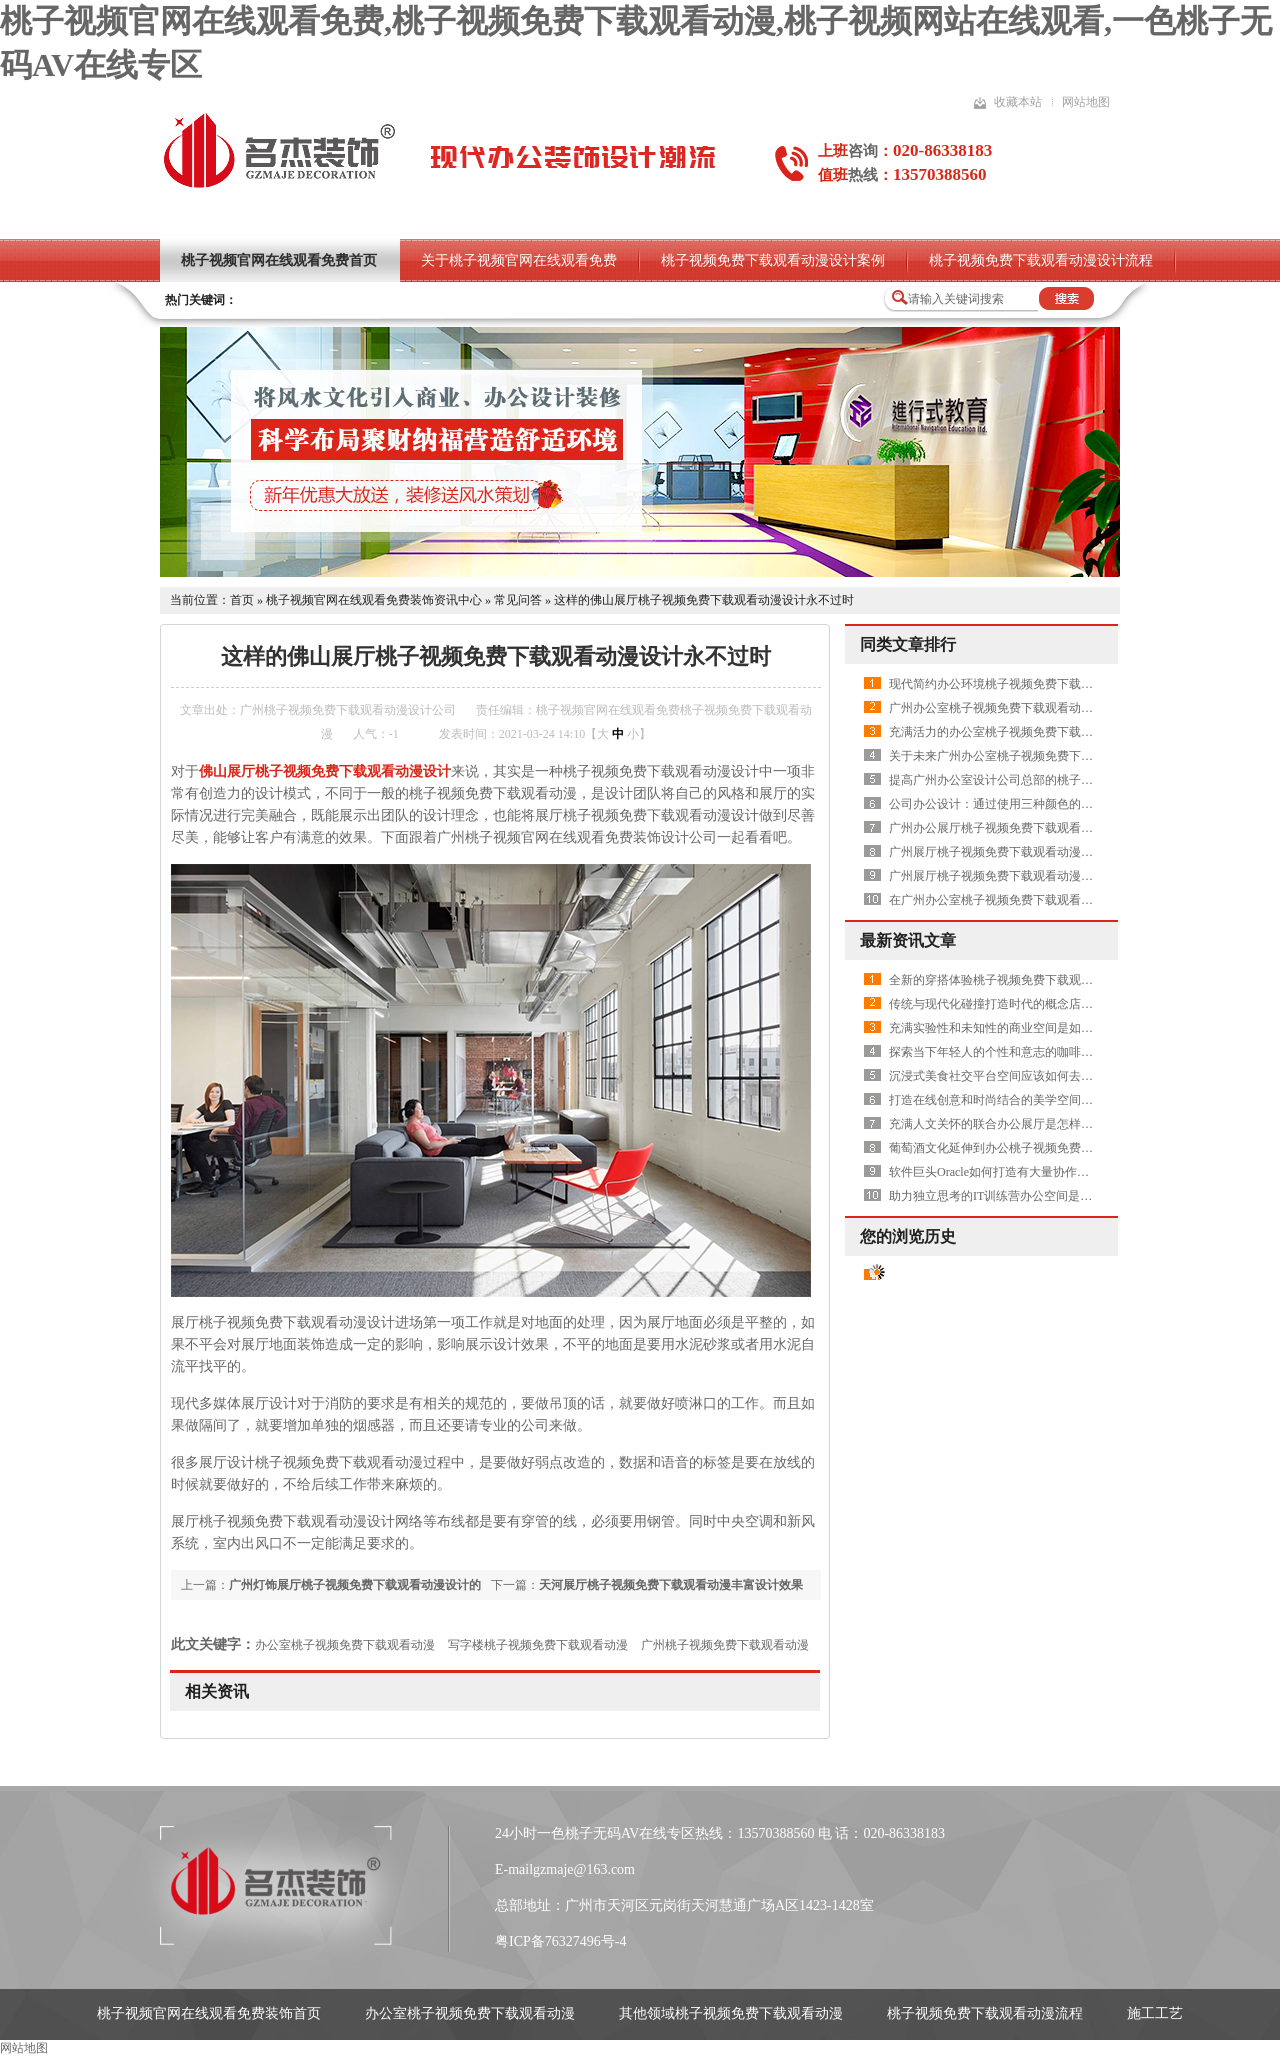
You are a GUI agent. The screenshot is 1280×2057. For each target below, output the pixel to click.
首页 (242, 600)
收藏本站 (1018, 102)
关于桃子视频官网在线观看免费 (519, 260)
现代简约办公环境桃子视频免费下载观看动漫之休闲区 (1033, 684)
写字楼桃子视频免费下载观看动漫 (538, 1645)
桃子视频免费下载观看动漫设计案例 (773, 260)
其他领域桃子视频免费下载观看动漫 (731, 2013)
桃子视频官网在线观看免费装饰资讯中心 (374, 600)
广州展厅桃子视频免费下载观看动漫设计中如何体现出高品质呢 (1057, 876)
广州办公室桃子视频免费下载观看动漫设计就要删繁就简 (1039, 708)
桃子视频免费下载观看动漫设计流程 (1041, 260)
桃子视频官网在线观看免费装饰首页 (209, 2013)
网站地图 (1086, 102)
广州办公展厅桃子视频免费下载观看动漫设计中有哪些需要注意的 (1063, 828)
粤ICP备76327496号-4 (560, 1941)
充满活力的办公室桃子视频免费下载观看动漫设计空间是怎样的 (1057, 732)
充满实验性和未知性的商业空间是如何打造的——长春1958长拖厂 (1063, 1028)
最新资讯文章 (908, 940)
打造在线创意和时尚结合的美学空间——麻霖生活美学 (1033, 1100)
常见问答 (518, 600)
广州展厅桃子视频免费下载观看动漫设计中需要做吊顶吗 (1039, 852)
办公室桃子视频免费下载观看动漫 (345, 1645)
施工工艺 (1155, 2013)
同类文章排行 (908, 644)
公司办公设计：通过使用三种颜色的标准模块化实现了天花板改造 (1063, 804)
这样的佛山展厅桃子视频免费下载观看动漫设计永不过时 (704, 600)
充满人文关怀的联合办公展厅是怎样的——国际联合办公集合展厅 (1063, 1124)
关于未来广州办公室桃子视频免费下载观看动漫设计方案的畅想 (1057, 756)
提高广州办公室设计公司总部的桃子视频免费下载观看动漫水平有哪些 (1075, 780)
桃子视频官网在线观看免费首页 (279, 260)
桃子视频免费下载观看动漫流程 (985, 2013)
